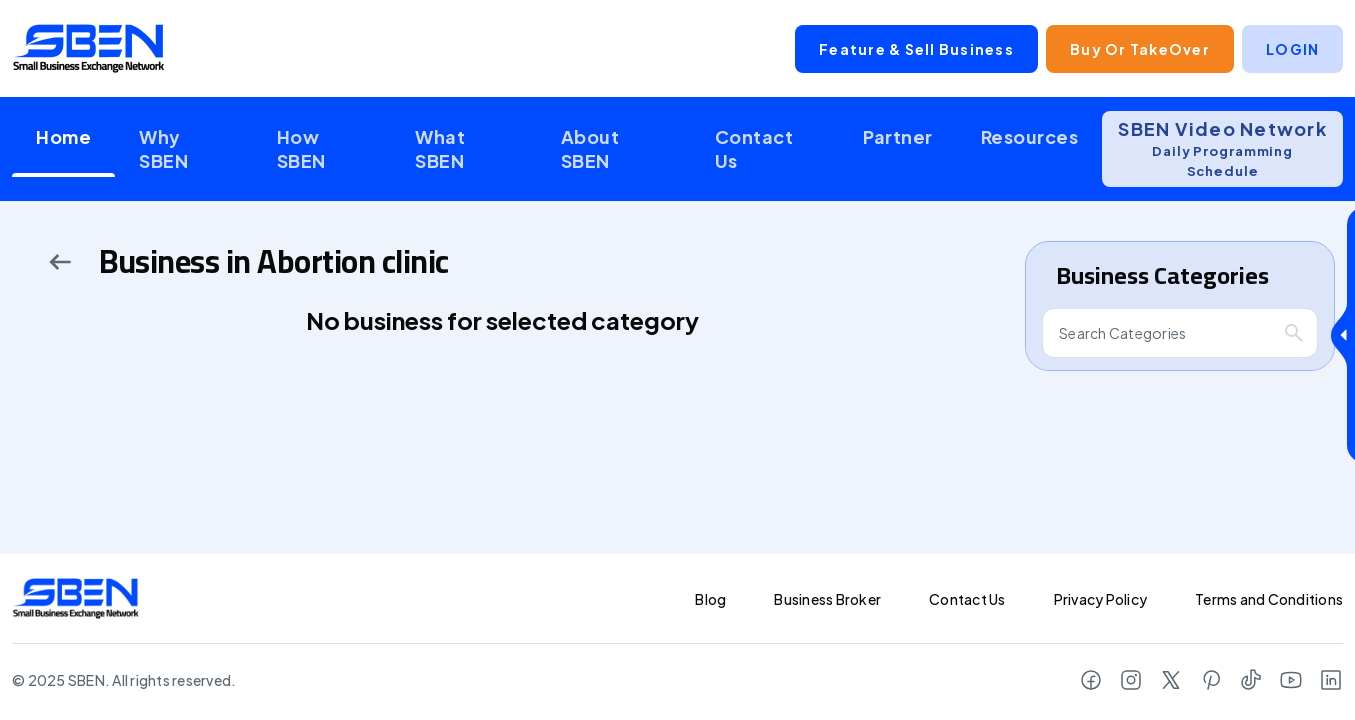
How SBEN (301, 148)
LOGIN (1292, 49)
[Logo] (89, 48)
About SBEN (590, 148)
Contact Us (754, 148)
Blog (710, 599)
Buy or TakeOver (1140, 49)
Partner (898, 136)
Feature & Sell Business (916, 49)
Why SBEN (163, 148)
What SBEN (440, 148)
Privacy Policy (1101, 599)
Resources (1030, 136)
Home (63, 136)
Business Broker (827, 599)
